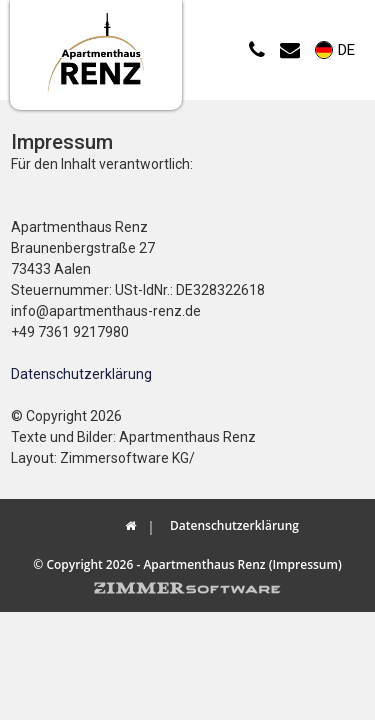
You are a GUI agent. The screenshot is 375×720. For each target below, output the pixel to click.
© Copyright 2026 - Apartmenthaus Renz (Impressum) (187, 564)
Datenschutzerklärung (81, 374)
